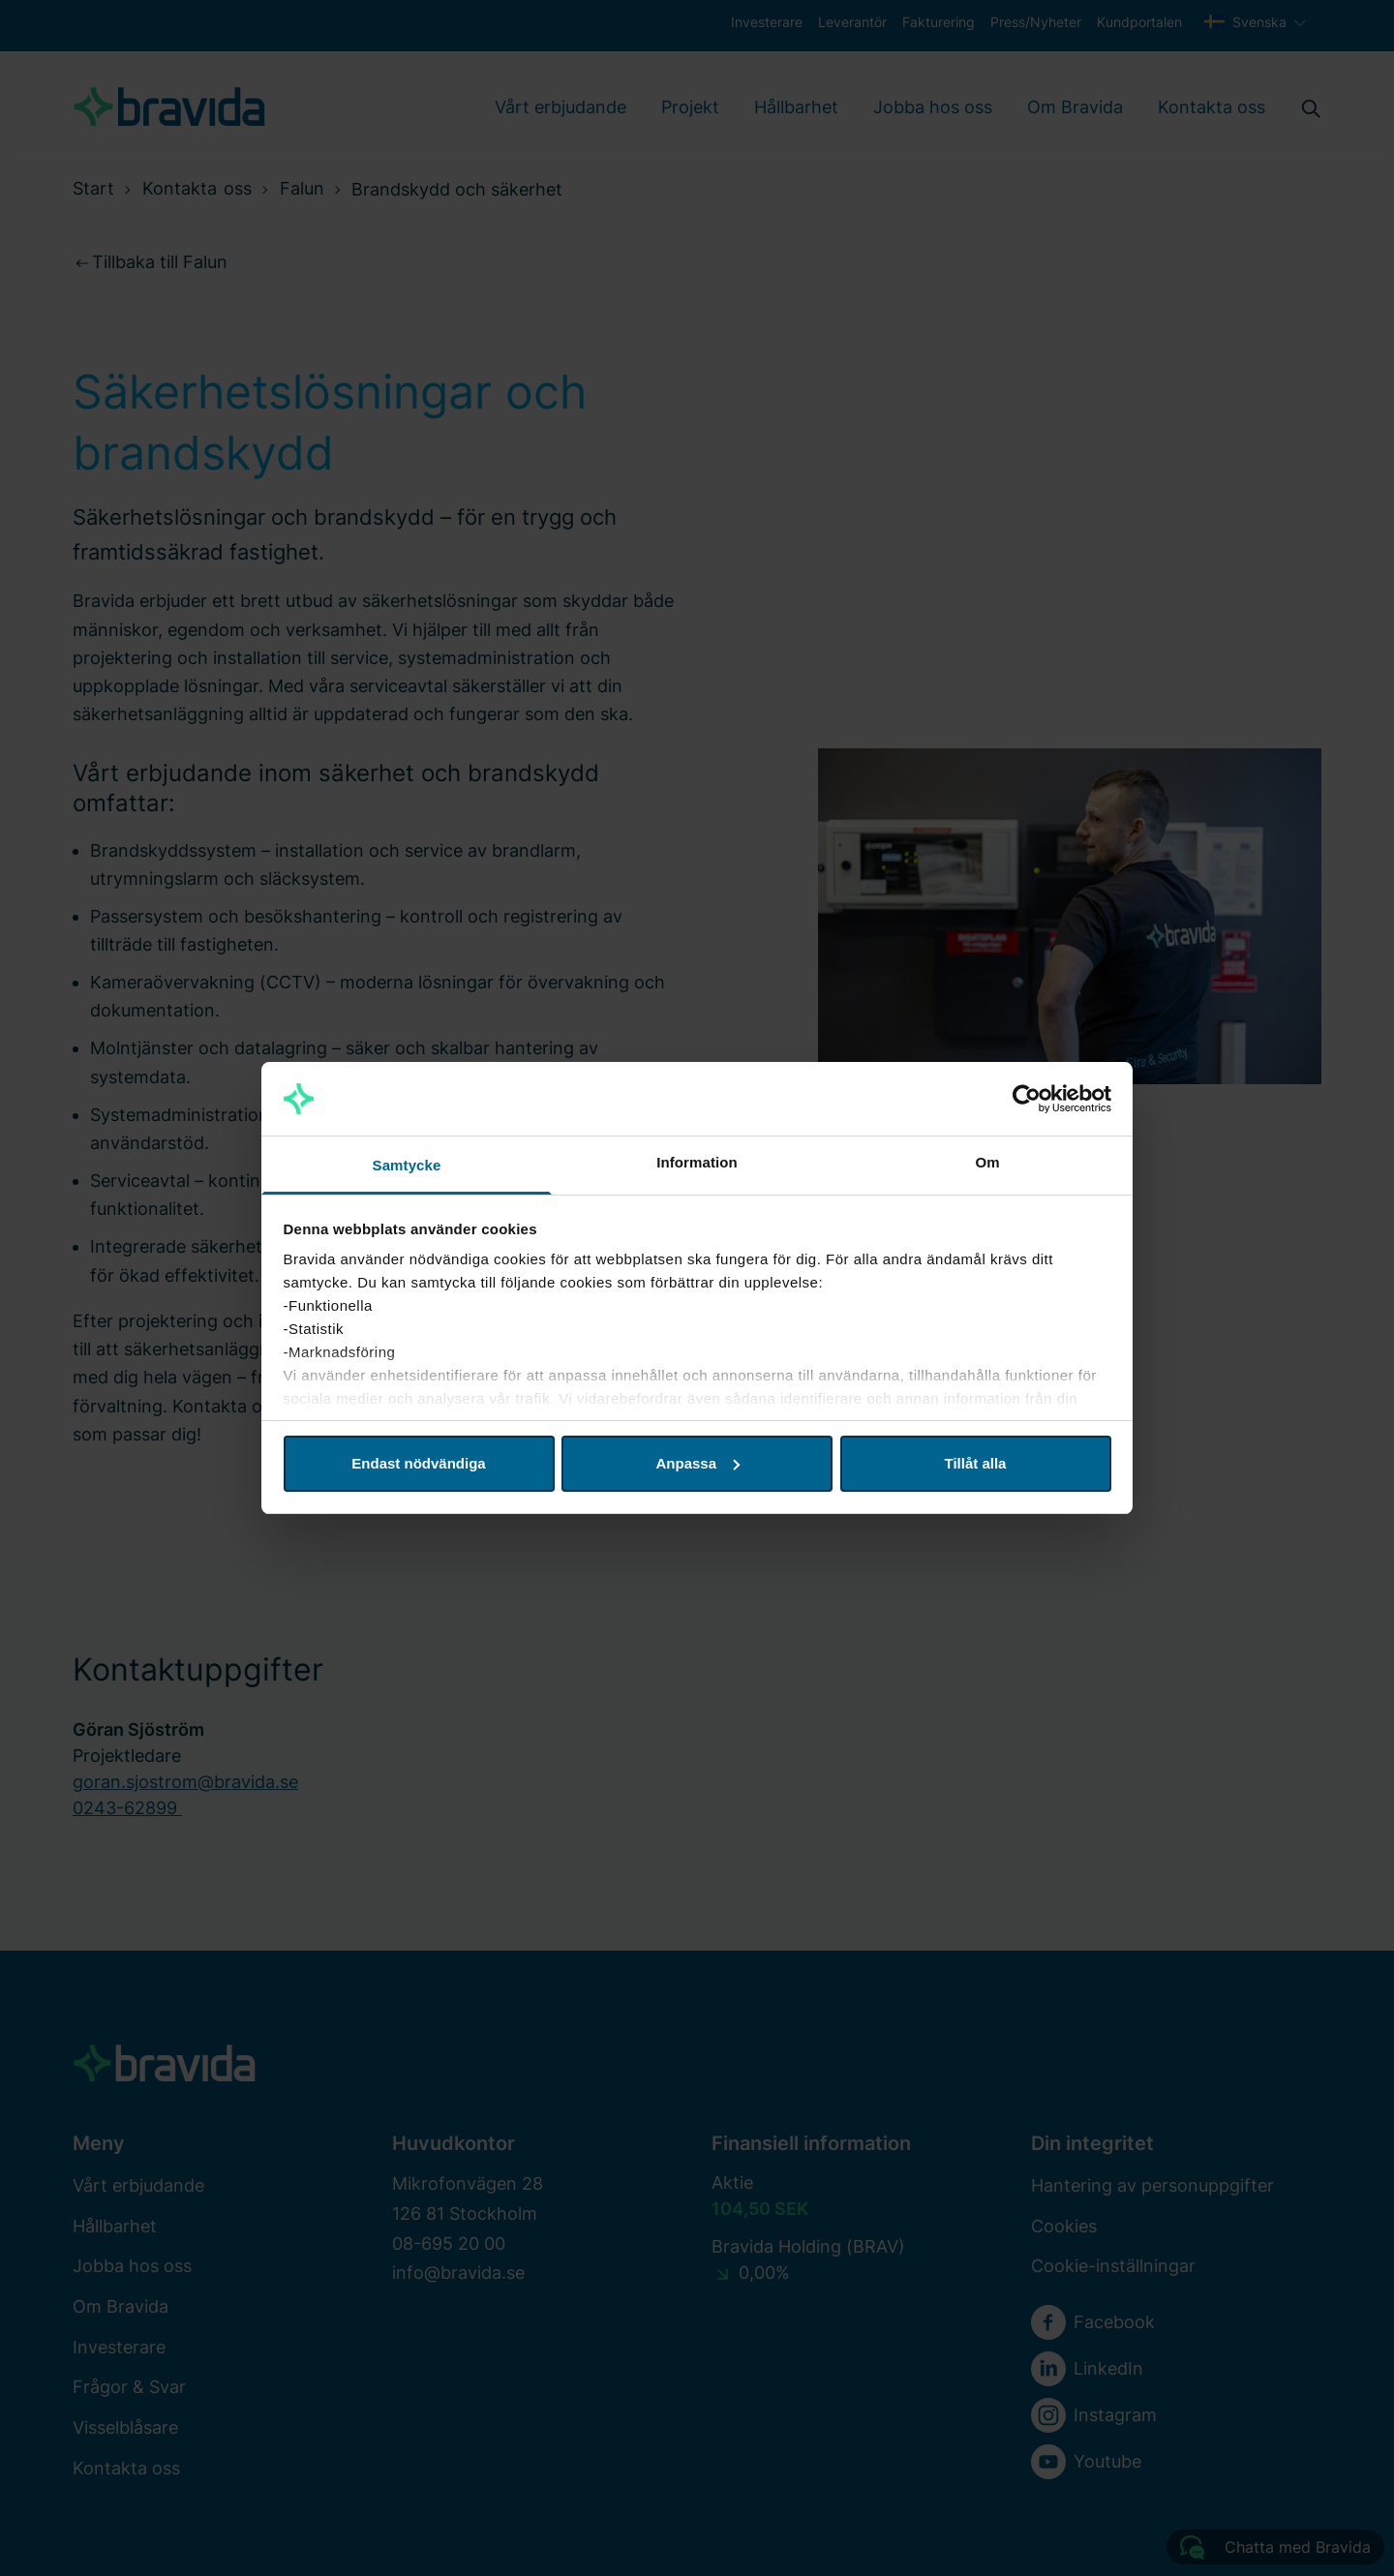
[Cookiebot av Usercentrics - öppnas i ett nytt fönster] (1026, 1098)
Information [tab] (697, 1162)
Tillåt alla (976, 1463)
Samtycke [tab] (407, 1165)
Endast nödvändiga (418, 1463)
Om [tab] (987, 1162)
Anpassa (697, 1463)
